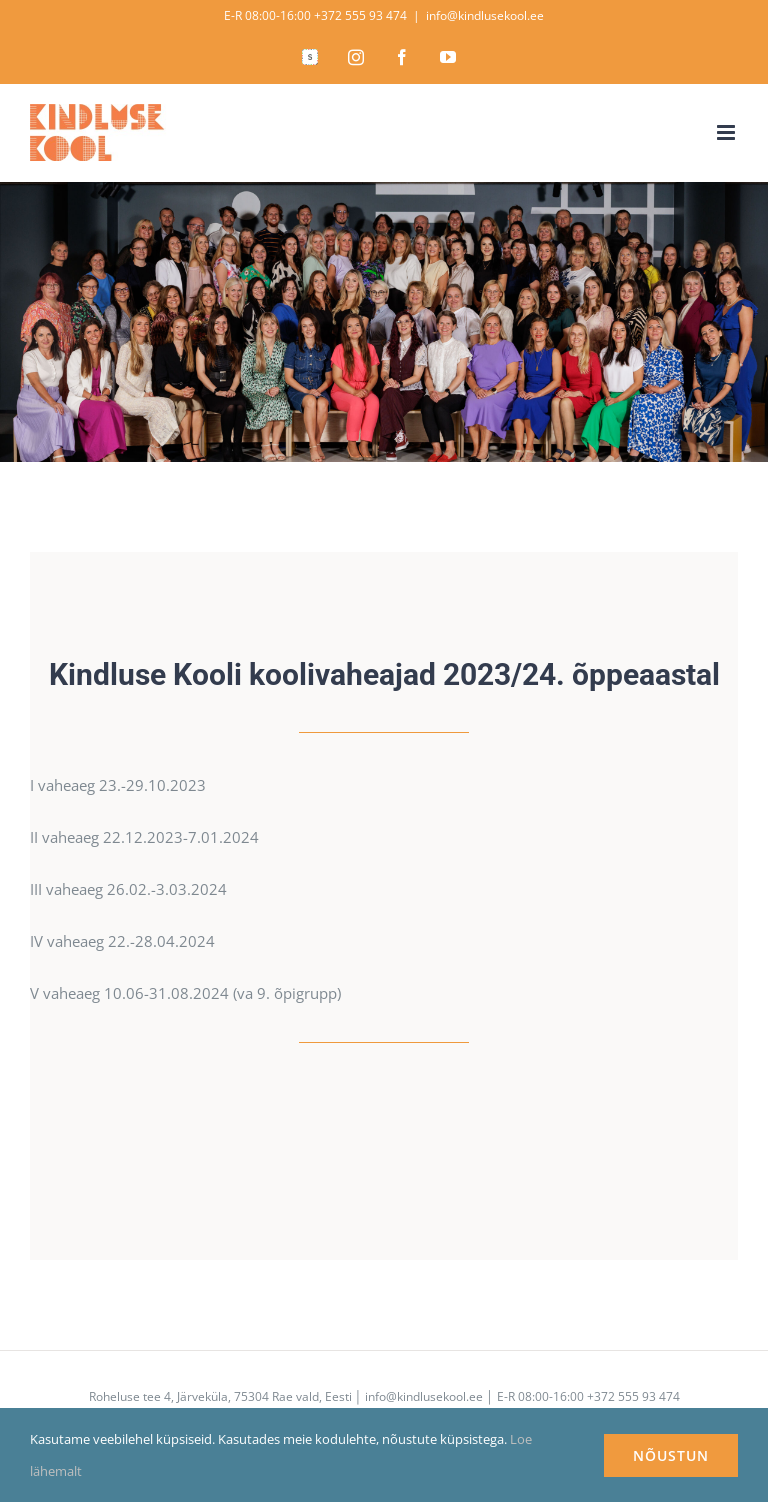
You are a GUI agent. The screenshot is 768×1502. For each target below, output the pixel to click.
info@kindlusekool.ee (485, 15)
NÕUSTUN (671, 1455)
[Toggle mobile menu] (727, 132)
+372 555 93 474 (360, 15)
